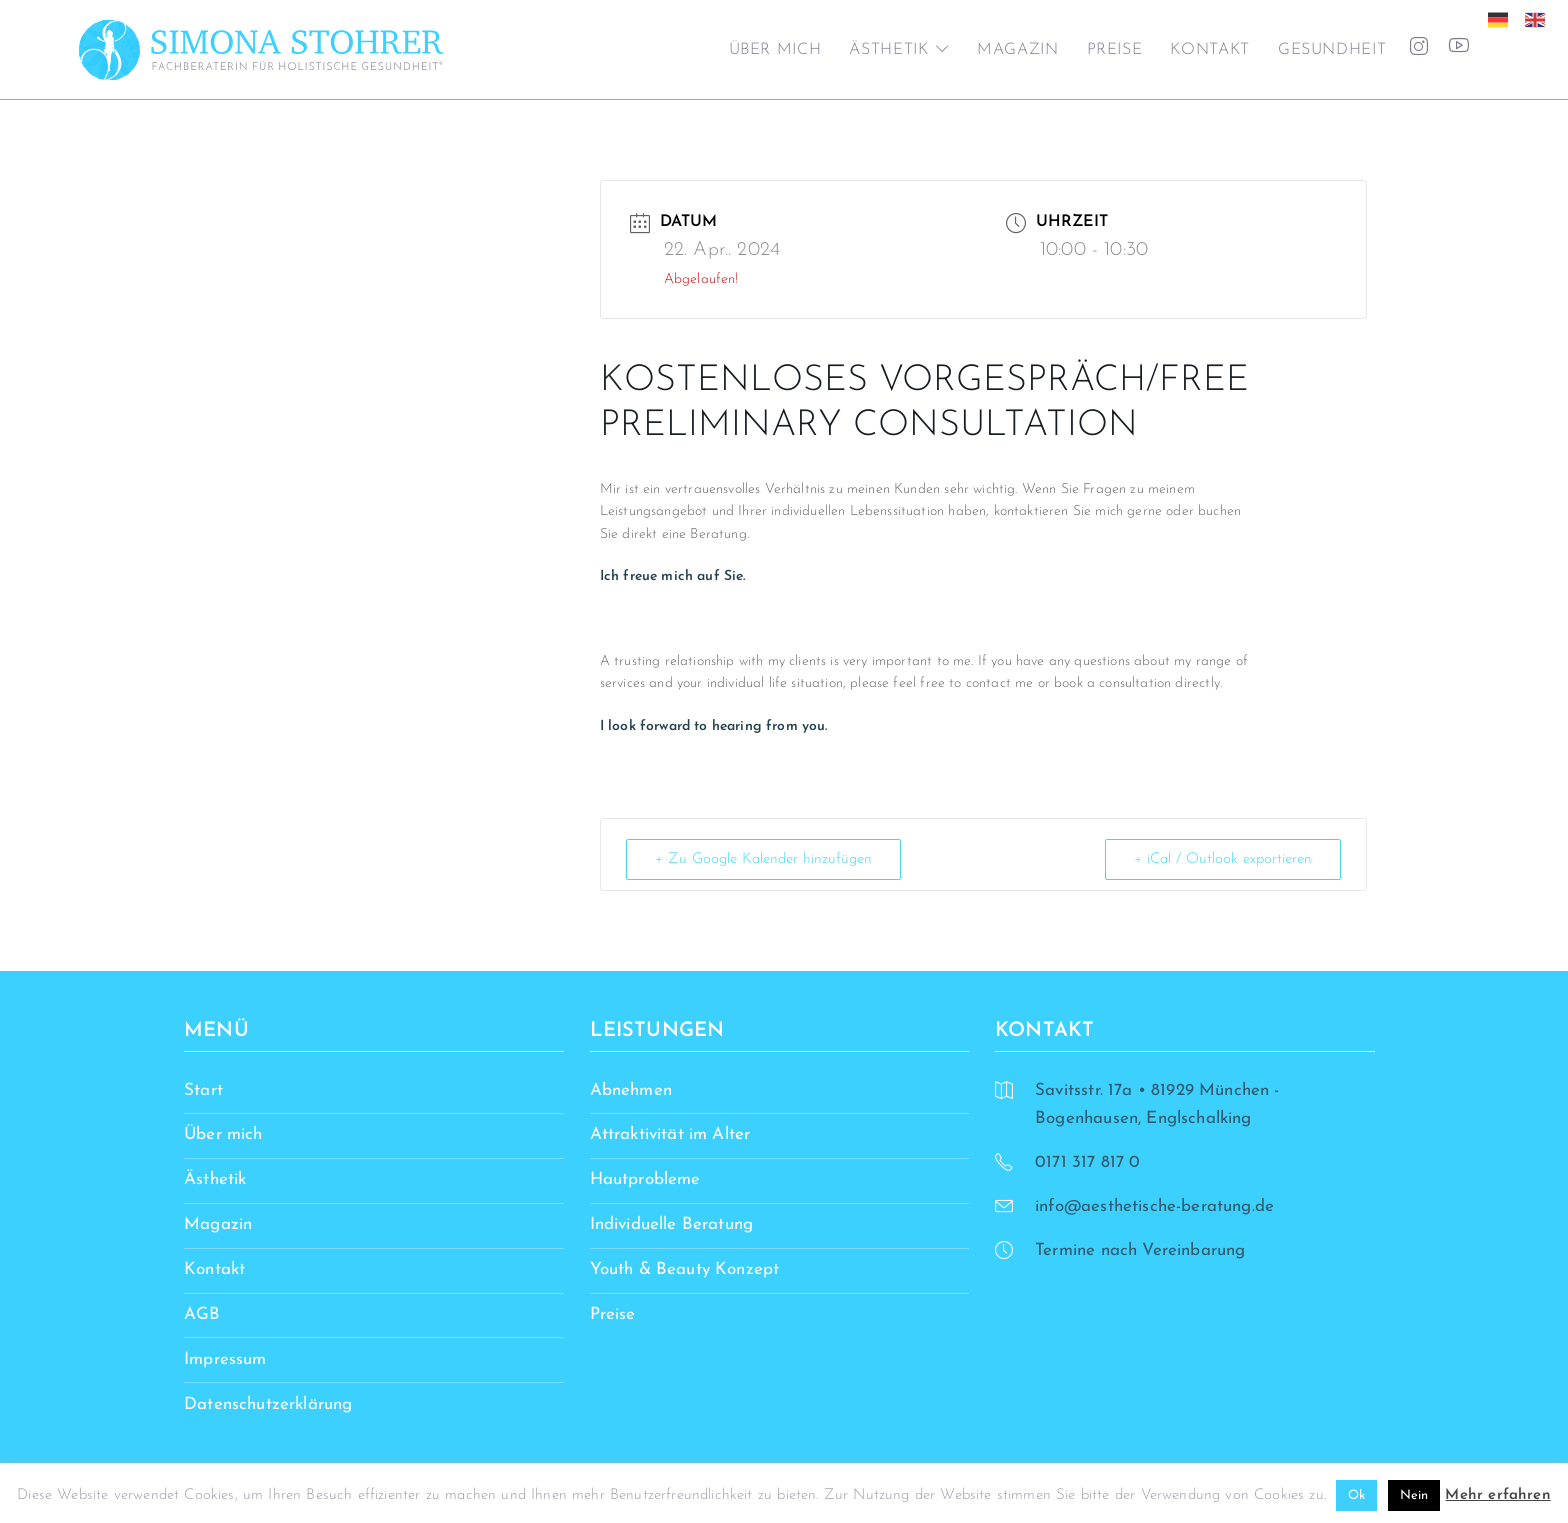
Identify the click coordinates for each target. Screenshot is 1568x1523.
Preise (1115, 50)
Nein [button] (1414, 1495)
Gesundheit (1332, 50)
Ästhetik (888, 50)
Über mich (775, 50)
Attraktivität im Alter (670, 1134)
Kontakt (1209, 50)
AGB (202, 1314)
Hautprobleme (645, 1179)
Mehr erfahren (1497, 1495)
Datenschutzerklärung (268, 1404)
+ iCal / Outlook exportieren (1223, 859)
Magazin (1017, 50)
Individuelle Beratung (672, 1224)
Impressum (225, 1359)
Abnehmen (631, 1090)
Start (203, 1090)
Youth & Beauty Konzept (685, 1269)
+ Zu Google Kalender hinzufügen (763, 859)
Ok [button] (1356, 1495)
